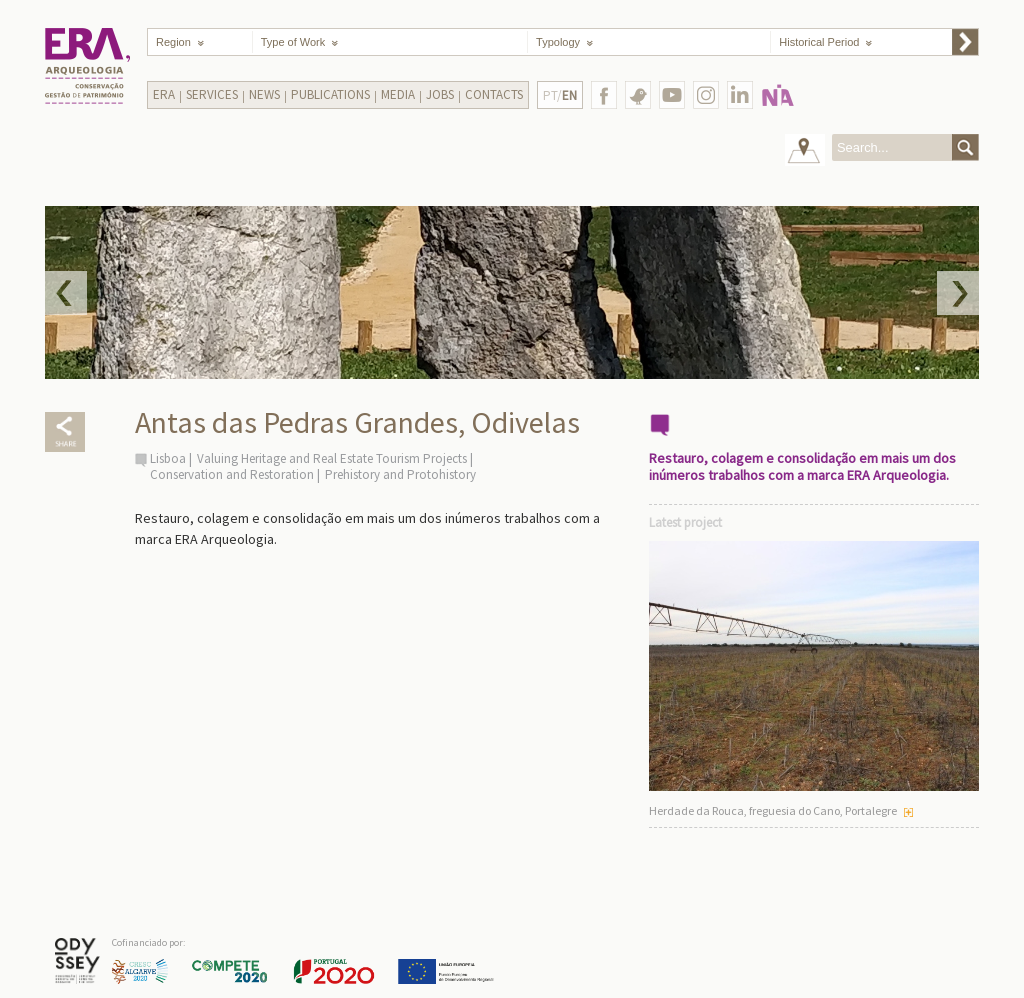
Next (958, 293)
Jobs (440, 94)
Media (398, 94)
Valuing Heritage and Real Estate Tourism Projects (332, 458)
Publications (330, 94)
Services (212, 94)
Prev (66, 293)
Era (164, 94)
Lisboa (168, 458)
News (264, 94)
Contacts (494, 94)
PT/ (560, 95)
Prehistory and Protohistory (400, 474)
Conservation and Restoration (232, 474)
